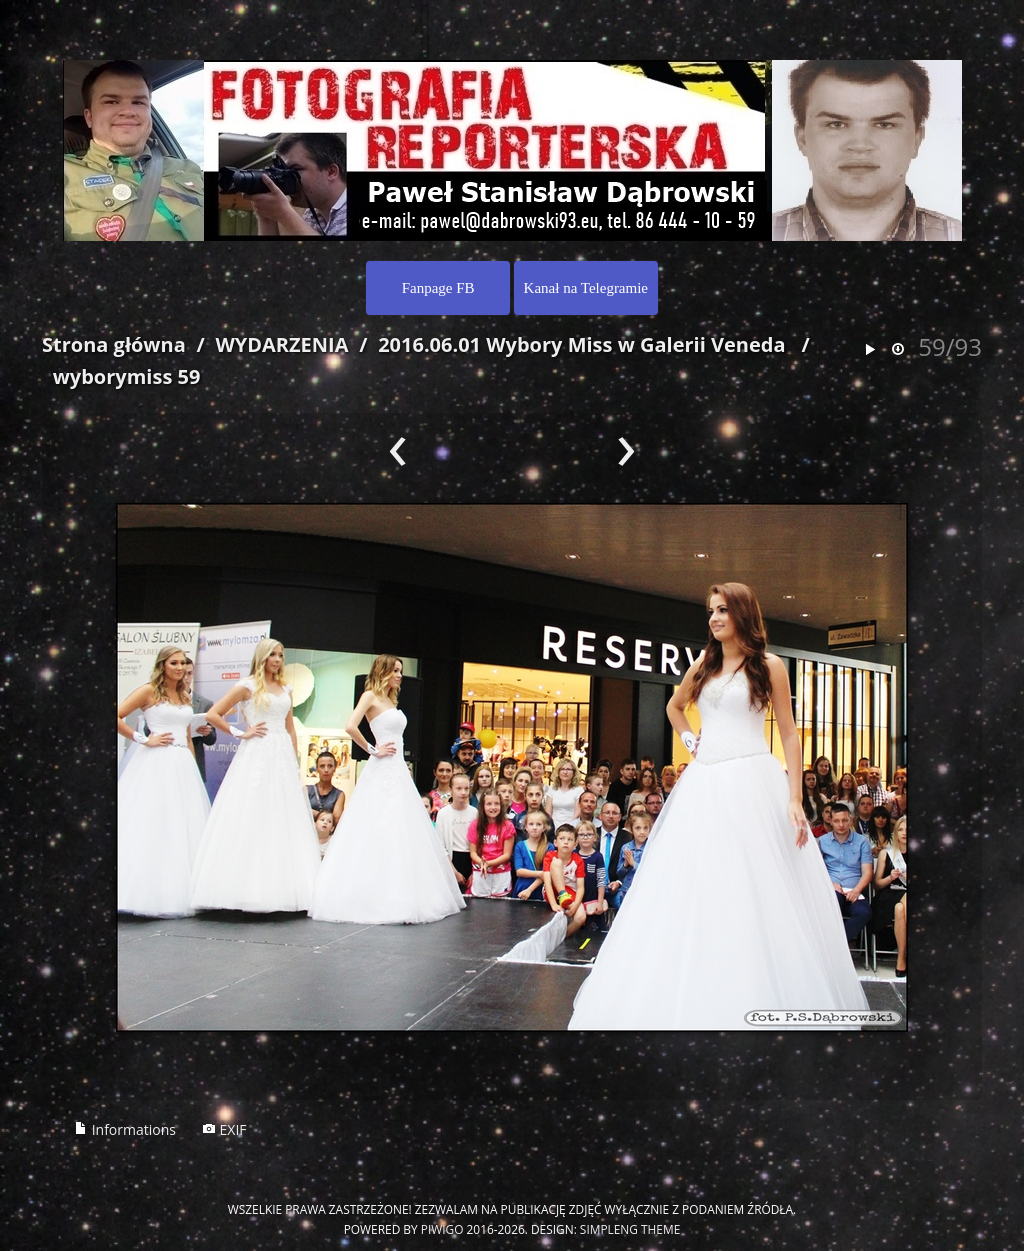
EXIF (224, 1129)
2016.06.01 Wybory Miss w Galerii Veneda (581, 344)
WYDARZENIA (281, 344)
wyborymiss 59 (127, 376)
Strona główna (114, 344)
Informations (125, 1129)
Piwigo (442, 1229)
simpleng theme (630, 1229)
